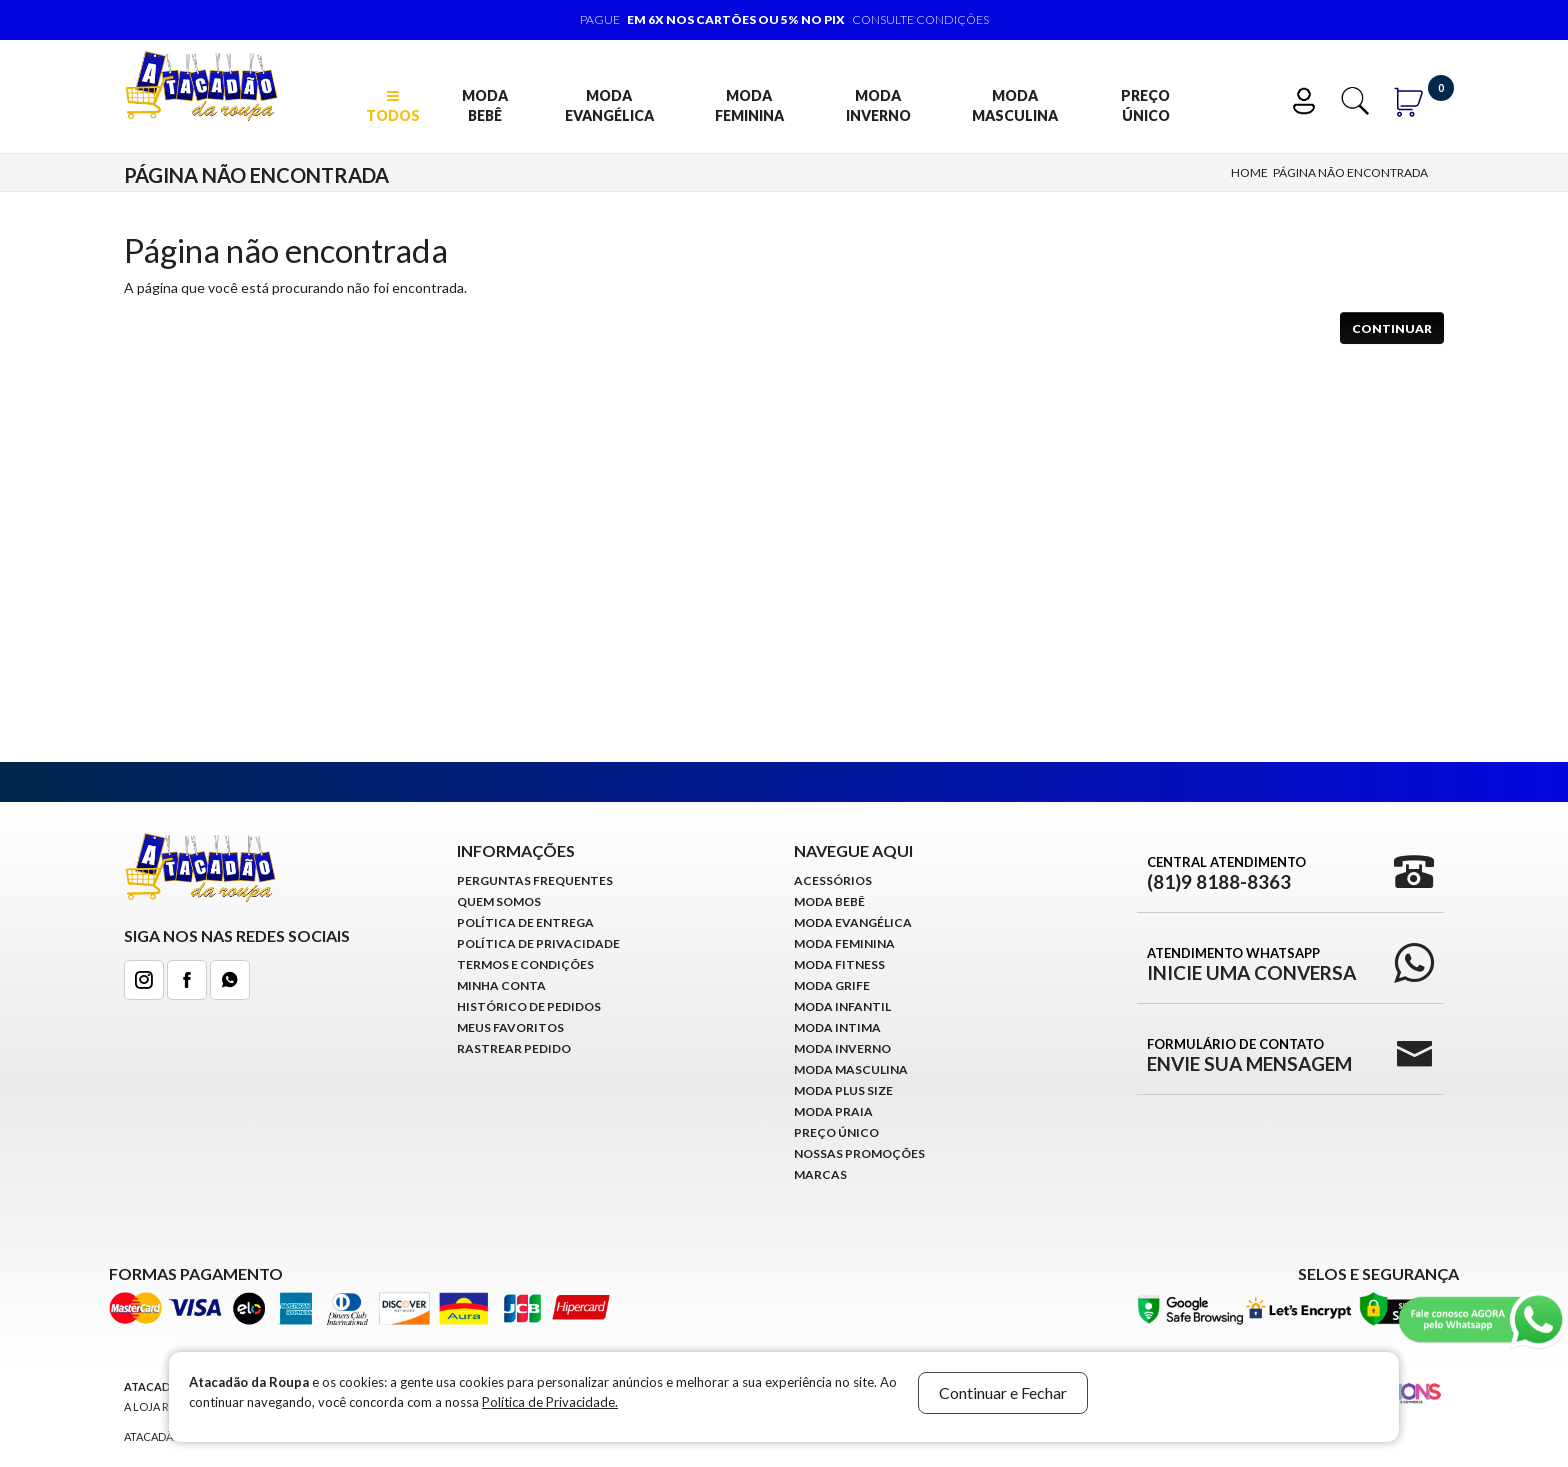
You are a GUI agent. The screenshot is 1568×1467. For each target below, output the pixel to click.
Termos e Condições (525, 964)
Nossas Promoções (859, 1153)
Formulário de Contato (1249, 1055)
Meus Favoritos (510, 1027)
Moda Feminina (749, 105)
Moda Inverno (878, 105)
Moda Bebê (485, 105)
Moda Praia (833, 1111)
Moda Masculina (1015, 105)
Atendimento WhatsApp (1251, 964)
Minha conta (501, 985)
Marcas (820, 1174)
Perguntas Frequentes (535, 880)
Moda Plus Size (843, 1090)
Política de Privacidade (538, 943)
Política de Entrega (525, 922)
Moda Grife (832, 985)
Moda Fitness (839, 964)
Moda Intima (837, 1027)
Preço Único (1145, 105)
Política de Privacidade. (550, 1402)
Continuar (1392, 328)
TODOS (393, 106)
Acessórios (833, 880)
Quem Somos (499, 901)
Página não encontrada (1350, 172)
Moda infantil (842, 1006)
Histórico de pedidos (529, 1006)
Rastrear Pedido (514, 1048)
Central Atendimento (1226, 873)
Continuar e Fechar (1003, 1392)
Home (1249, 172)
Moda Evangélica (609, 105)
